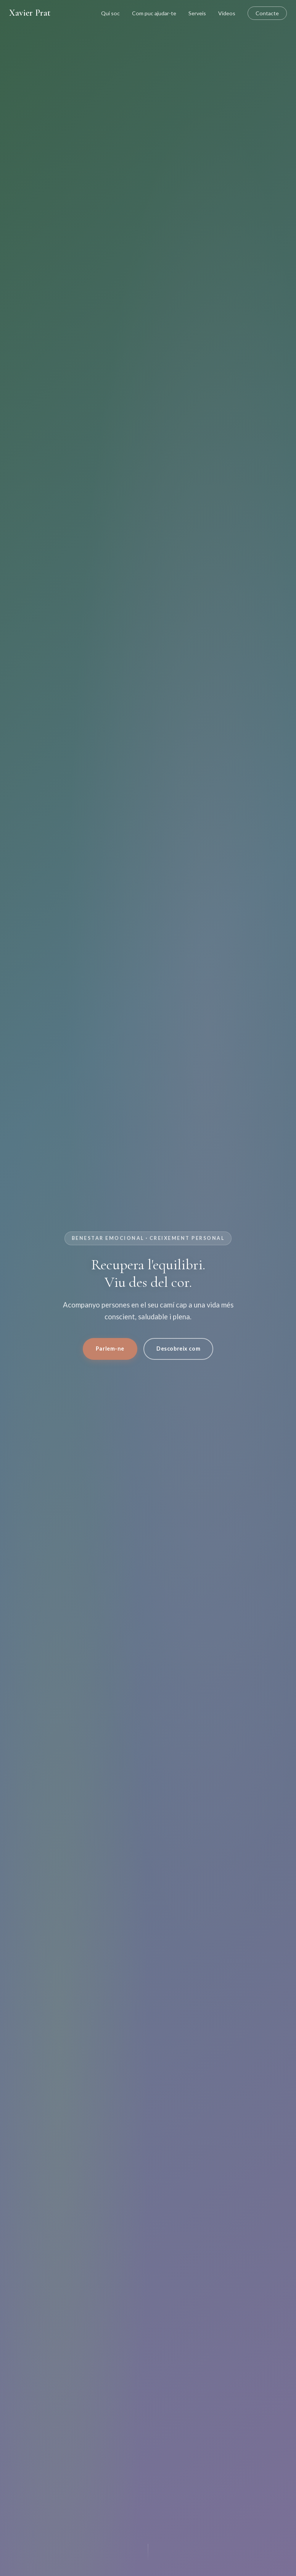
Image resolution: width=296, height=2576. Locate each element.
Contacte (267, 13)
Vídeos (226, 13)
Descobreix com (178, 1348)
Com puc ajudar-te (154, 13)
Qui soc (110, 13)
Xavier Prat (29, 12)
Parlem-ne (110, 1348)
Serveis (197, 13)
